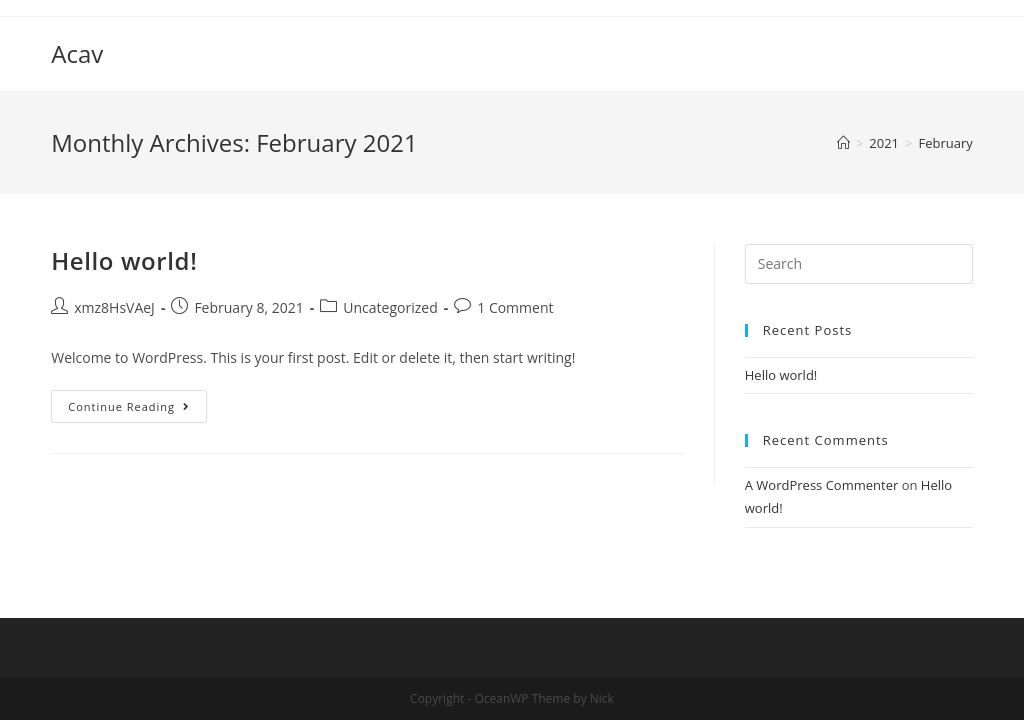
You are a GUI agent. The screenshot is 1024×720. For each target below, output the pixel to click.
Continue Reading (129, 406)
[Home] (843, 143)
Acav (77, 53)
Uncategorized (390, 307)
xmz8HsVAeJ (114, 307)
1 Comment (515, 307)
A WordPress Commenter (822, 485)
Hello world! (124, 260)
